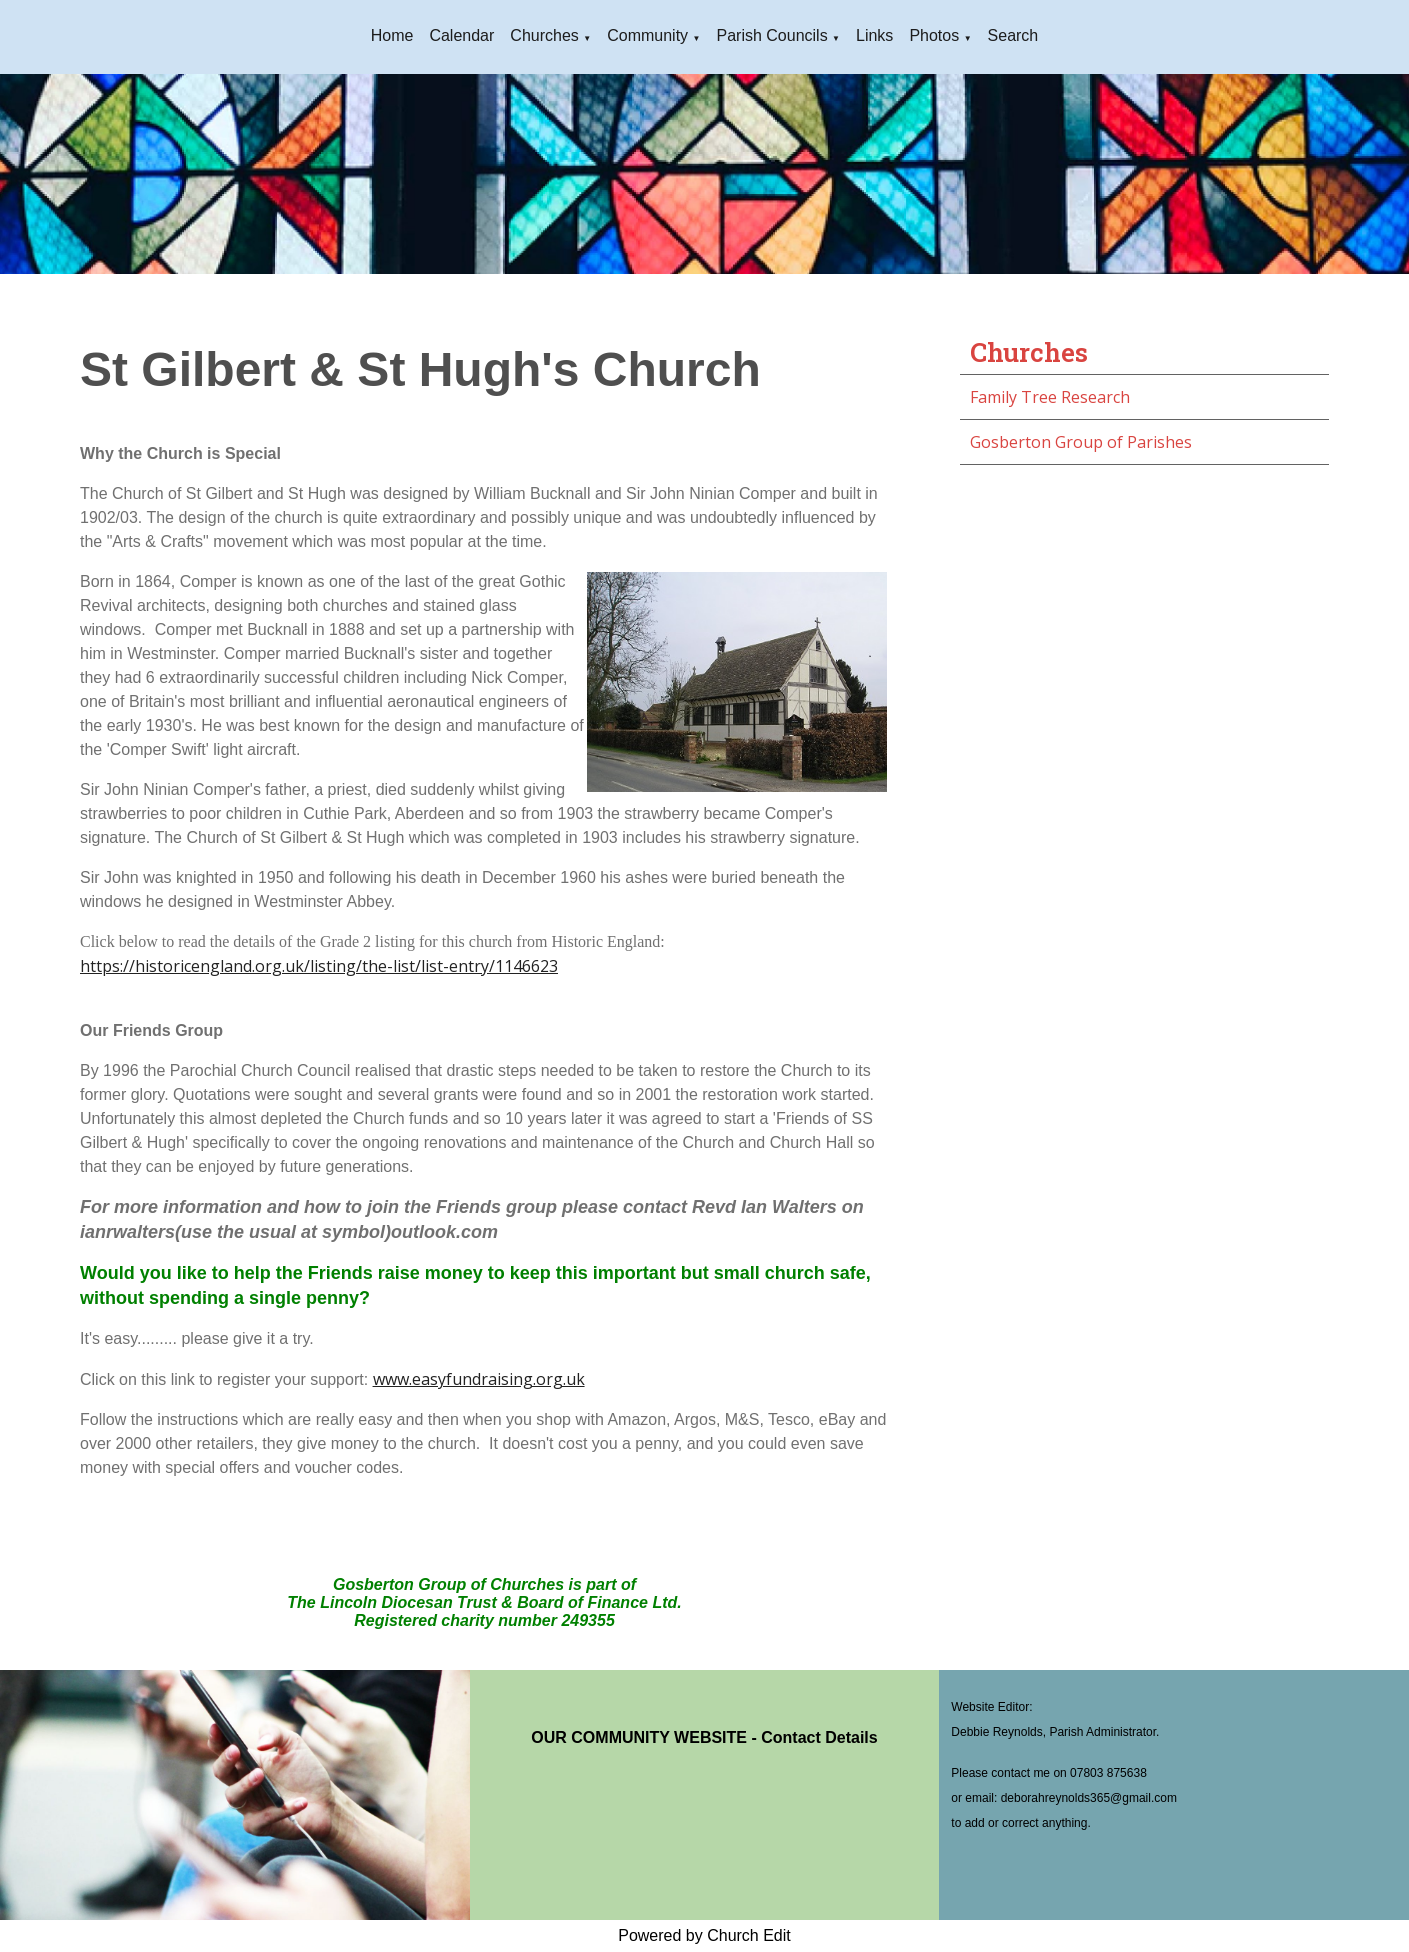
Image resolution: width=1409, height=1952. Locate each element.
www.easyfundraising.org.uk (479, 1379)
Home (392, 35)
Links (874, 35)
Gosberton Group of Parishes (1081, 442)
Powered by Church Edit (704, 1935)
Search (1013, 35)
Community (647, 35)
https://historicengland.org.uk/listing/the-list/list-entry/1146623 (319, 966)
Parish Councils (771, 35)
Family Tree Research (1050, 397)
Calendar (461, 35)
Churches (544, 35)
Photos (934, 35)
